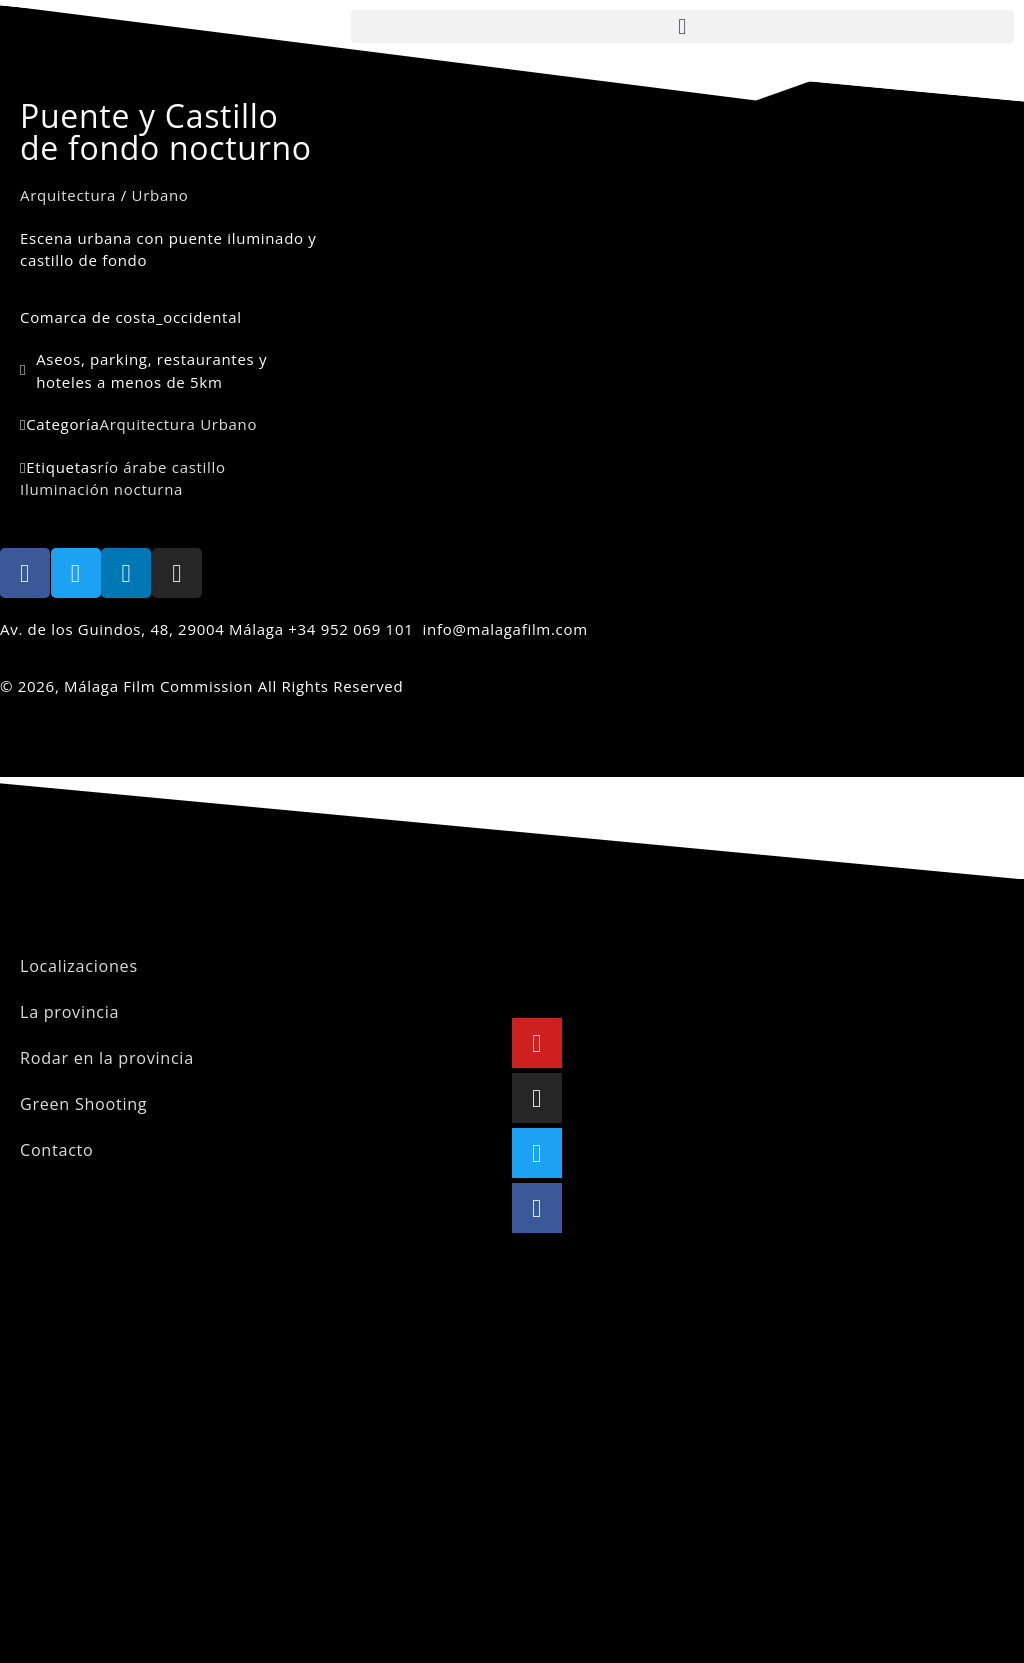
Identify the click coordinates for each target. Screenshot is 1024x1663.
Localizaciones (75, 966)
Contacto (54, 1150)
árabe (145, 467)
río (108, 467)
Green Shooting (79, 1104)
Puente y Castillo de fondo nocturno (166, 131)
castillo (199, 467)
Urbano (160, 195)
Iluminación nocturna (101, 489)
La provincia (66, 1012)
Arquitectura (68, 195)
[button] (682, 26)
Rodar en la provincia (101, 1058)
